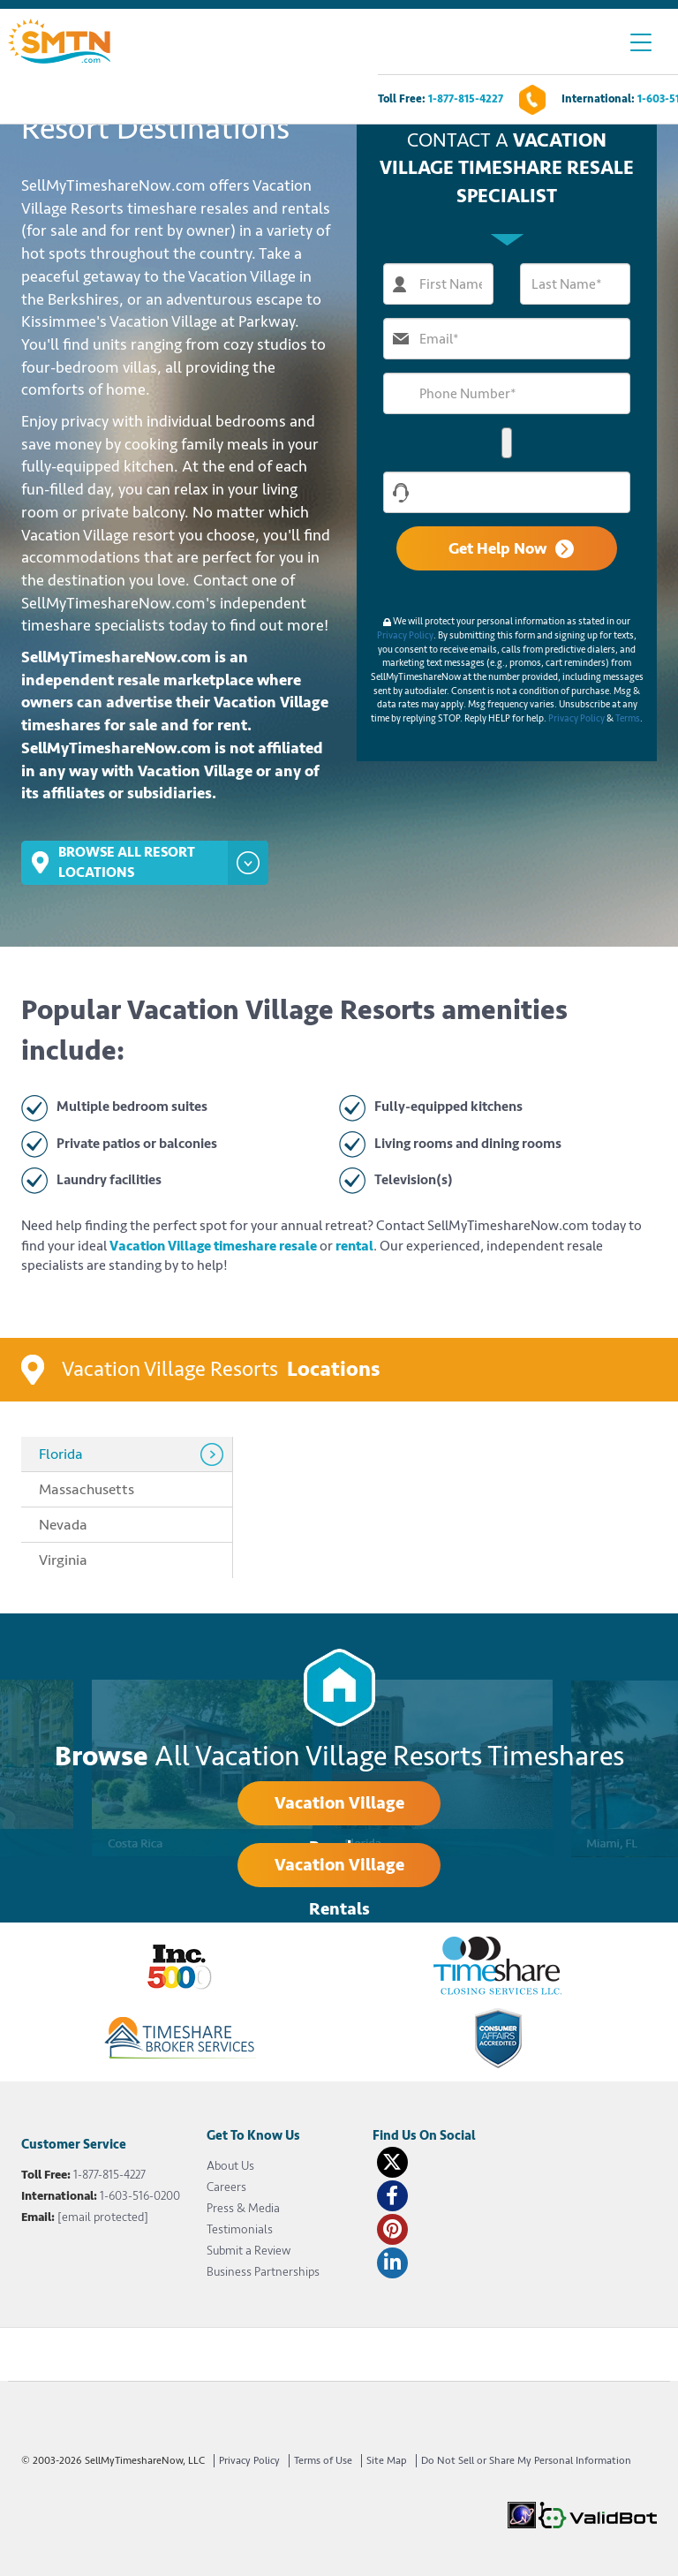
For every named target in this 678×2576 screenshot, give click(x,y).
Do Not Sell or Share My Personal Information (526, 2460)
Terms (627, 718)
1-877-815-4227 (465, 99)
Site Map (386, 2460)
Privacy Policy (405, 635)
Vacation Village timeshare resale (213, 1246)
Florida (61, 1454)
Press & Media (243, 2208)
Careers (226, 2187)
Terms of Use (323, 2460)
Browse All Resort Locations (144, 863)
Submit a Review (248, 2250)
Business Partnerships (263, 2271)
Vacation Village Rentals (339, 1870)
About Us (230, 2165)
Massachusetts (86, 1489)
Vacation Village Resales (339, 1808)
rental (354, 1246)
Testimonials (240, 2229)
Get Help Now (511, 548)
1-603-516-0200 (140, 2195)
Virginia (63, 1560)
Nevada (63, 1524)
